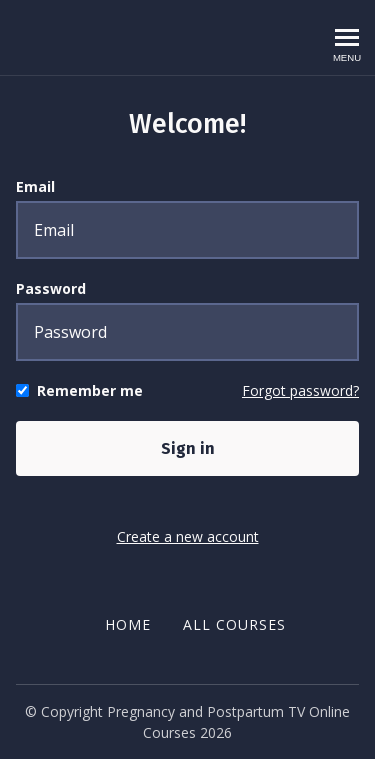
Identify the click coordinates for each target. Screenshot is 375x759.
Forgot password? (300, 390)
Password (51, 288)
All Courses (234, 624)
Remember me (90, 390)
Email (35, 186)
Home (128, 624)
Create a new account (188, 536)
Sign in (188, 448)
